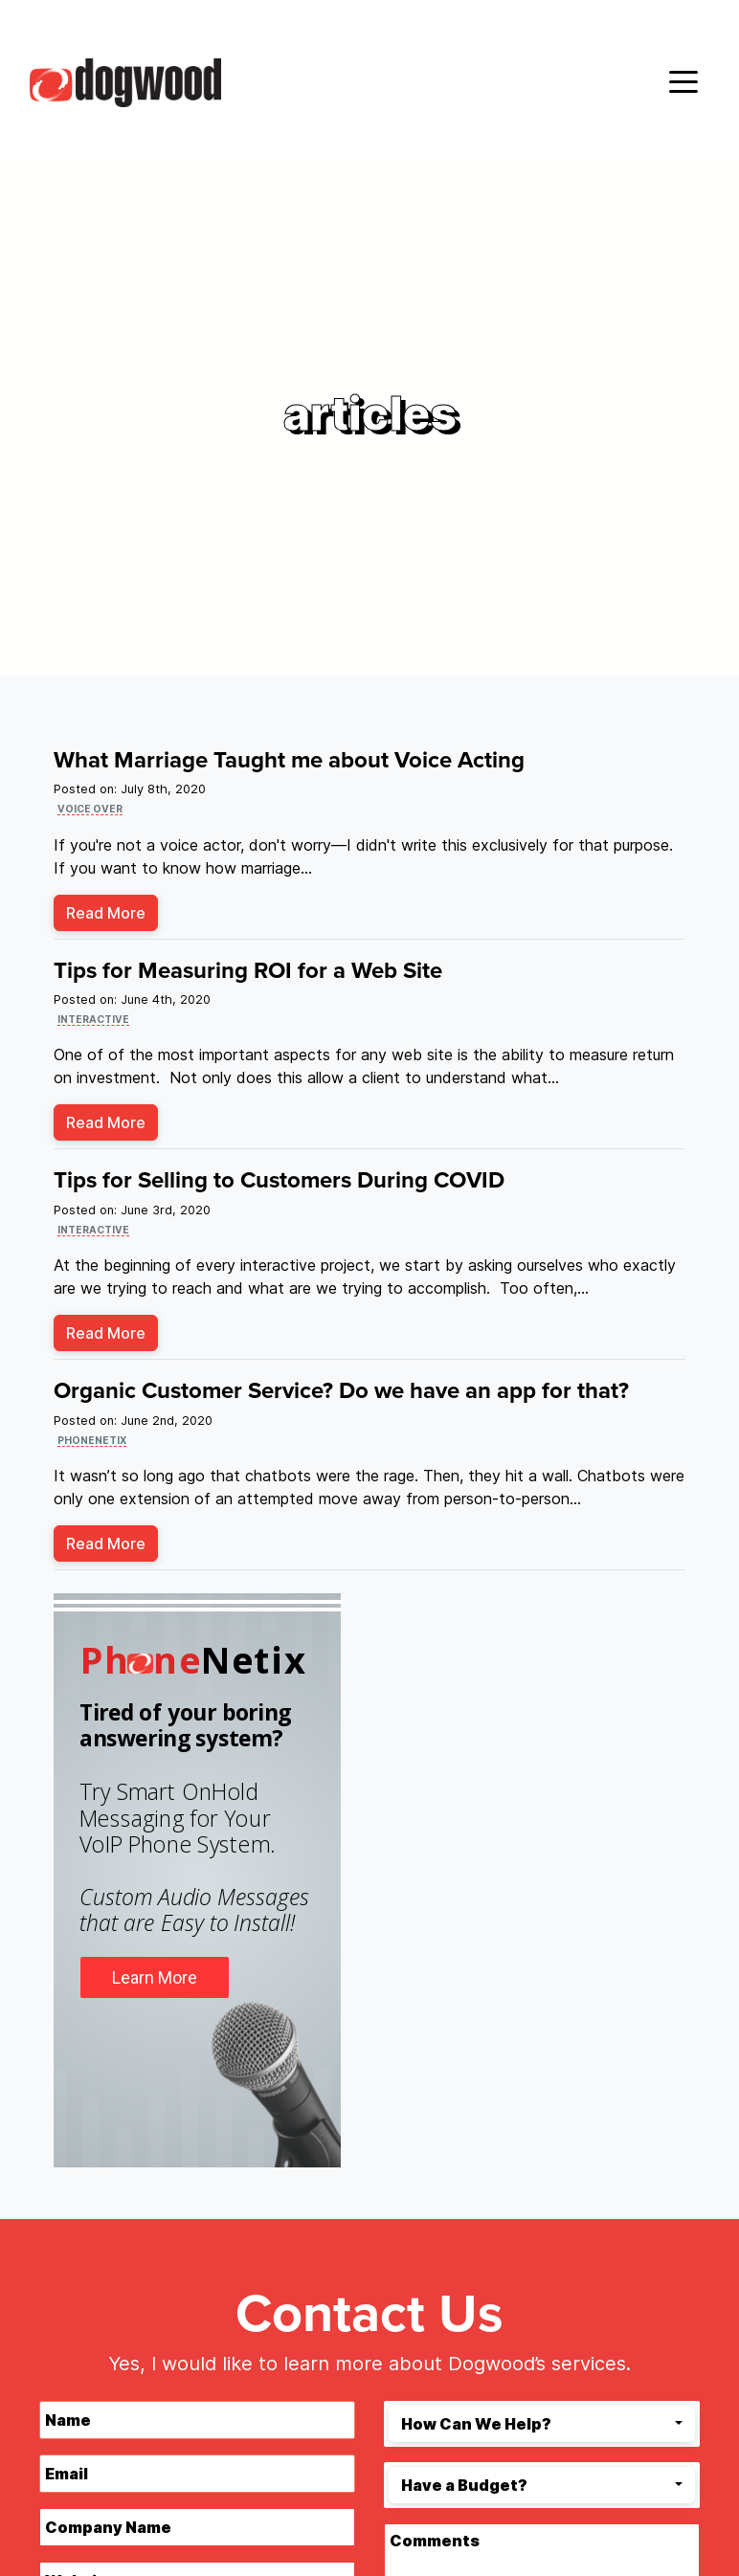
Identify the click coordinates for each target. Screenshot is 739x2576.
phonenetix (91, 1440)
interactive (93, 1019)
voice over (90, 808)
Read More (106, 912)
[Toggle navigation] (683, 80)
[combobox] (542, 2424)
